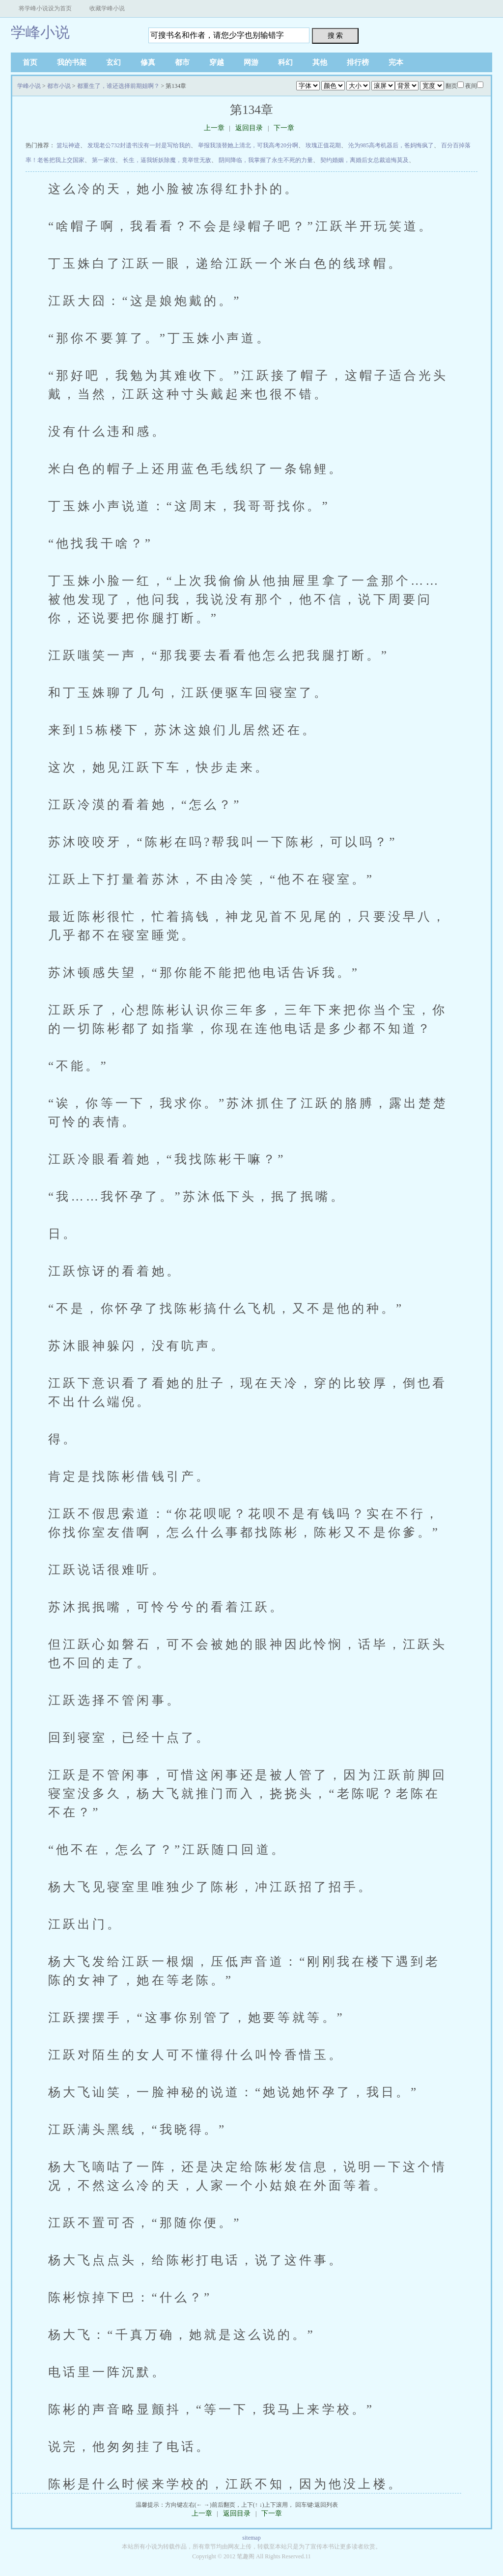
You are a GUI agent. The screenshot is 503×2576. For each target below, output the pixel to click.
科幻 (285, 62)
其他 (319, 62)
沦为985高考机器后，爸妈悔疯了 (391, 145)
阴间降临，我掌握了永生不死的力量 (266, 160)
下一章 (284, 128)
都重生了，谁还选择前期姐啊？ (118, 85)
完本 (396, 62)
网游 (251, 62)
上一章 (214, 128)
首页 (30, 62)
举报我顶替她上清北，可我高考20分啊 (248, 145)
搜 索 (335, 35)
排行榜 (358, 62)
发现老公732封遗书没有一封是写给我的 (139, 145)
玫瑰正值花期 (323, 145)
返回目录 (249, 128)
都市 (182, 62)
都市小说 (59, 85)
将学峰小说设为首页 (45, 8)
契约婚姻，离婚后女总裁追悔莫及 (364, 160)
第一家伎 (103, 160)
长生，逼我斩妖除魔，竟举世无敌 (167, 160)
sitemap (251, 2537)
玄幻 (113, 62)
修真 (147, 62)
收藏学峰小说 (107, 8)
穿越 (216, 62)
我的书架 (71, 62)
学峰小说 (40, 32)
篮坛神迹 (68, 145)
